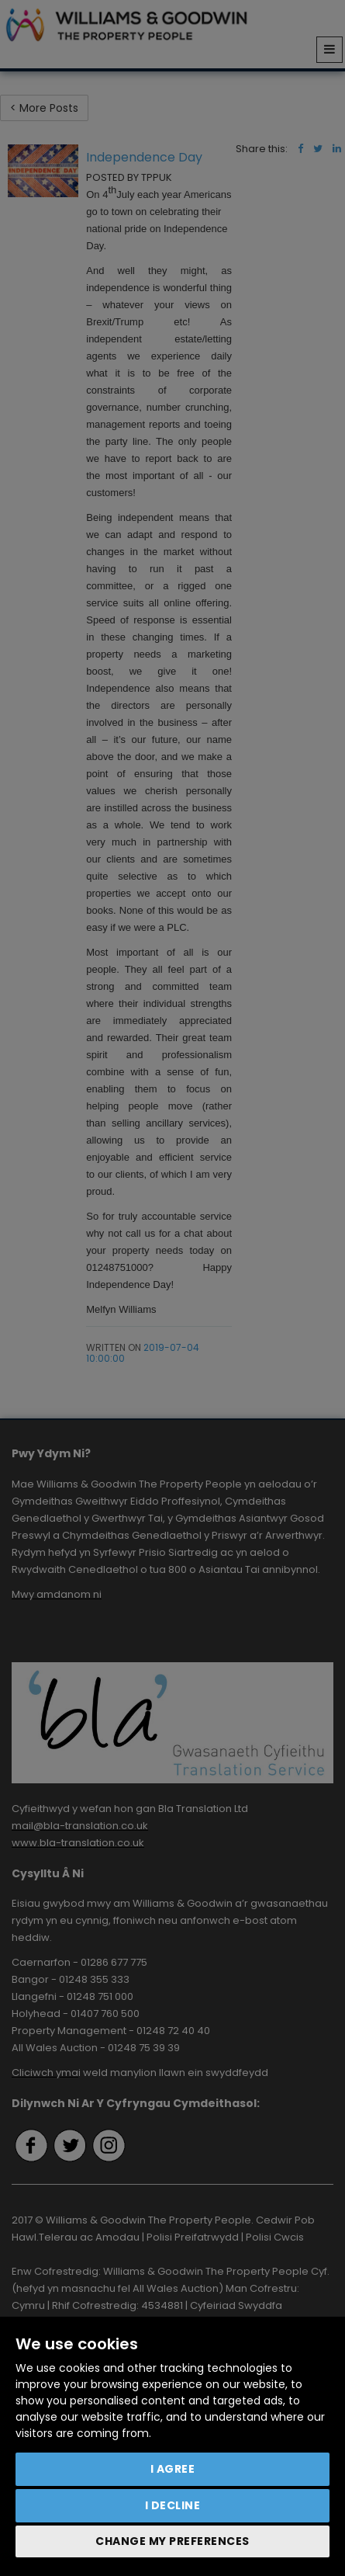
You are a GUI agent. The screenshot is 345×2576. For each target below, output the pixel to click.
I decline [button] (173, 2505)
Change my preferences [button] (172, 2541)
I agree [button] (172, 2469)
